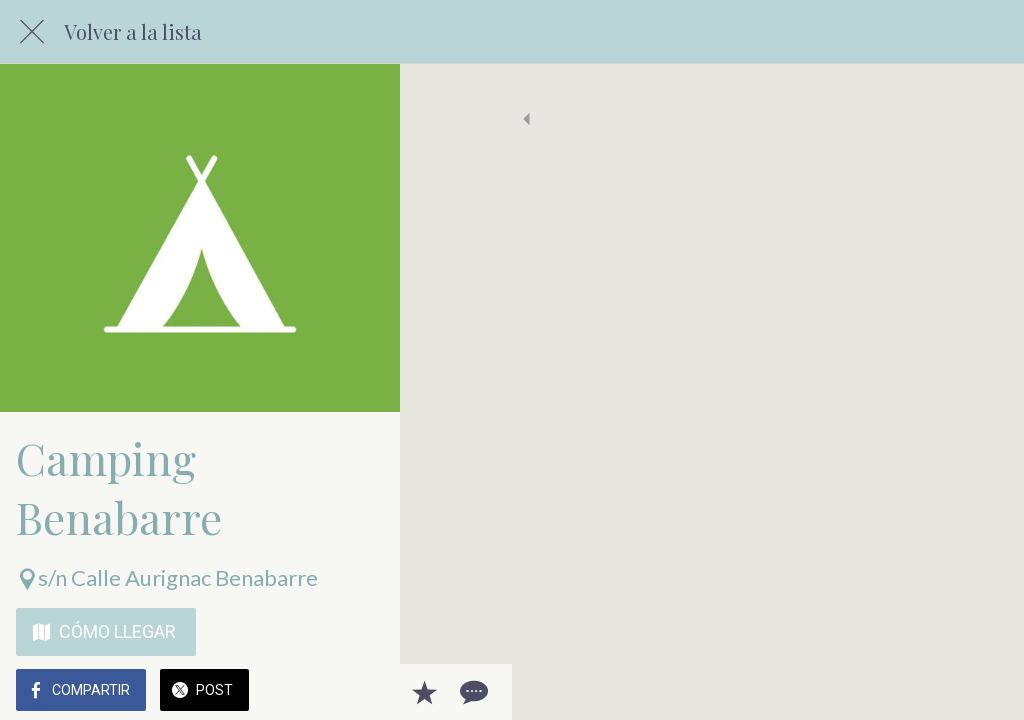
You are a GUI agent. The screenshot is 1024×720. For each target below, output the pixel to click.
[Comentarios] (984, 692)
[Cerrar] (32, 32)
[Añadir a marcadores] (936, 692)
